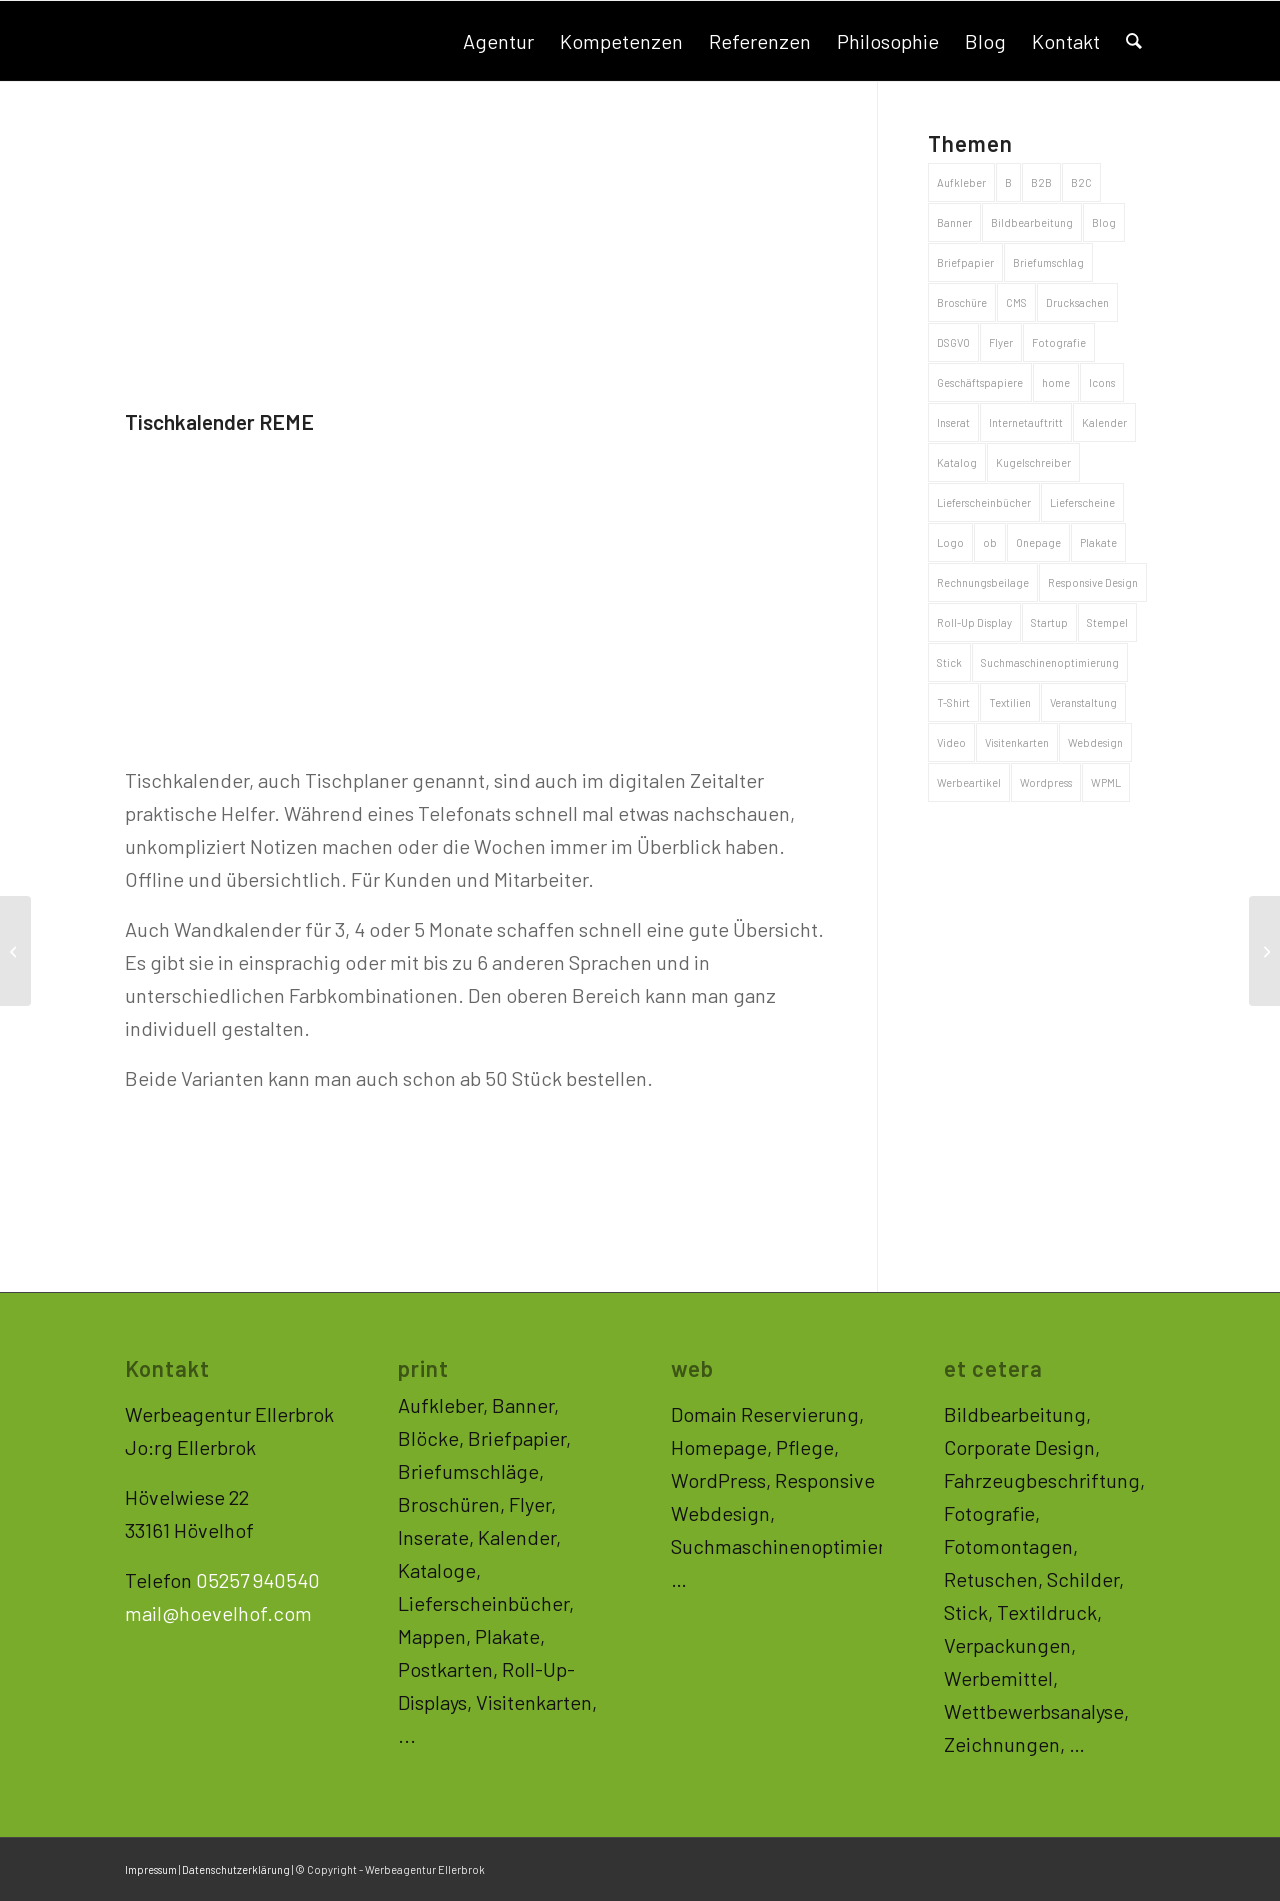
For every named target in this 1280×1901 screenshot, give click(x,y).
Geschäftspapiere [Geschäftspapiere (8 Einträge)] (980, 382)
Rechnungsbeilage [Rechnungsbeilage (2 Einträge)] (983, 582)
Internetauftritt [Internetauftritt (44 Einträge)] (1026, 422)
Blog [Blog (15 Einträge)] (1104, 222)
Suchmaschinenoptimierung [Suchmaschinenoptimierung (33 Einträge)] (1050, 662)
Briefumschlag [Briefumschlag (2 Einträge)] (1048, 262)
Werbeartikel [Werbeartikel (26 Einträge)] (969, 782)
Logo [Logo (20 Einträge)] (950, 542)
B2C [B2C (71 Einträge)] (1081, 182)
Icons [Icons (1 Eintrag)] (1102, 382)
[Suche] (1134, 41)
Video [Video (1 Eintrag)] (951, 742)
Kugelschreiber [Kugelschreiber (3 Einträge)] (1033, 462)
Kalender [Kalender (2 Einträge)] (1104, 422)
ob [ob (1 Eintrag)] (990, 542)
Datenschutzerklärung (236, 1869)
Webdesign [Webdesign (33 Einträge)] (1095, 742)
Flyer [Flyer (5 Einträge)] (1001, 342)
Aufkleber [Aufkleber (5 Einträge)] (961, 182)
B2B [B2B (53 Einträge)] (1041, 182)
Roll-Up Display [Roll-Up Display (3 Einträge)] (974, 622)
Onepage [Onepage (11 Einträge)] (1038, 542)
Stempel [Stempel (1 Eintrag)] (1107, 622)
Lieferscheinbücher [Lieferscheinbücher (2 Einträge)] (984, 502)
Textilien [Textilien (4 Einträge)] (1010, 702)
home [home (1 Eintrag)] (1056, 382)
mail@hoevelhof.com (218, 1613)
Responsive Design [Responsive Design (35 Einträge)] (1093, 582)
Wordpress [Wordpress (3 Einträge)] (1046, 782)
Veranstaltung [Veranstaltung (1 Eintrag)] (1083, 702)
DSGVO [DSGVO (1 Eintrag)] (953, 342)
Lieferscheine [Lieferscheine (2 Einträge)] (1082, 502)
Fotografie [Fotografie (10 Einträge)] (1059, 342)
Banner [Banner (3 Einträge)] (954, 222)
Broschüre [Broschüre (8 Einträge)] (962, 302)
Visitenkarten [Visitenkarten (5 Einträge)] (1017, 742)
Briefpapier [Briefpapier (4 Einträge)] (965, 262)
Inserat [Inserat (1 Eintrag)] (953, 422)
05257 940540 (258, 1580)
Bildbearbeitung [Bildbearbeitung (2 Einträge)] (1032, 222)
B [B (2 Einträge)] (1008, 182)
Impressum (151, 1869)
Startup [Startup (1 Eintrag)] (1049, 622)
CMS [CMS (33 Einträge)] (1016, 302)
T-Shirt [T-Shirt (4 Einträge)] (953, 702)
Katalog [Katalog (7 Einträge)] (957, 462)
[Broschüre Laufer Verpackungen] (15, 951)
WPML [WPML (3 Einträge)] (1106, 782)
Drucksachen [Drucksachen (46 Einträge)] (1077, 302)
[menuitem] (498, 41)
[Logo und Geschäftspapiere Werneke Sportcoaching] (1264, 951)
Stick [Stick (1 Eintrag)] (949, 662)
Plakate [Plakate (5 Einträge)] (1098, 542)
